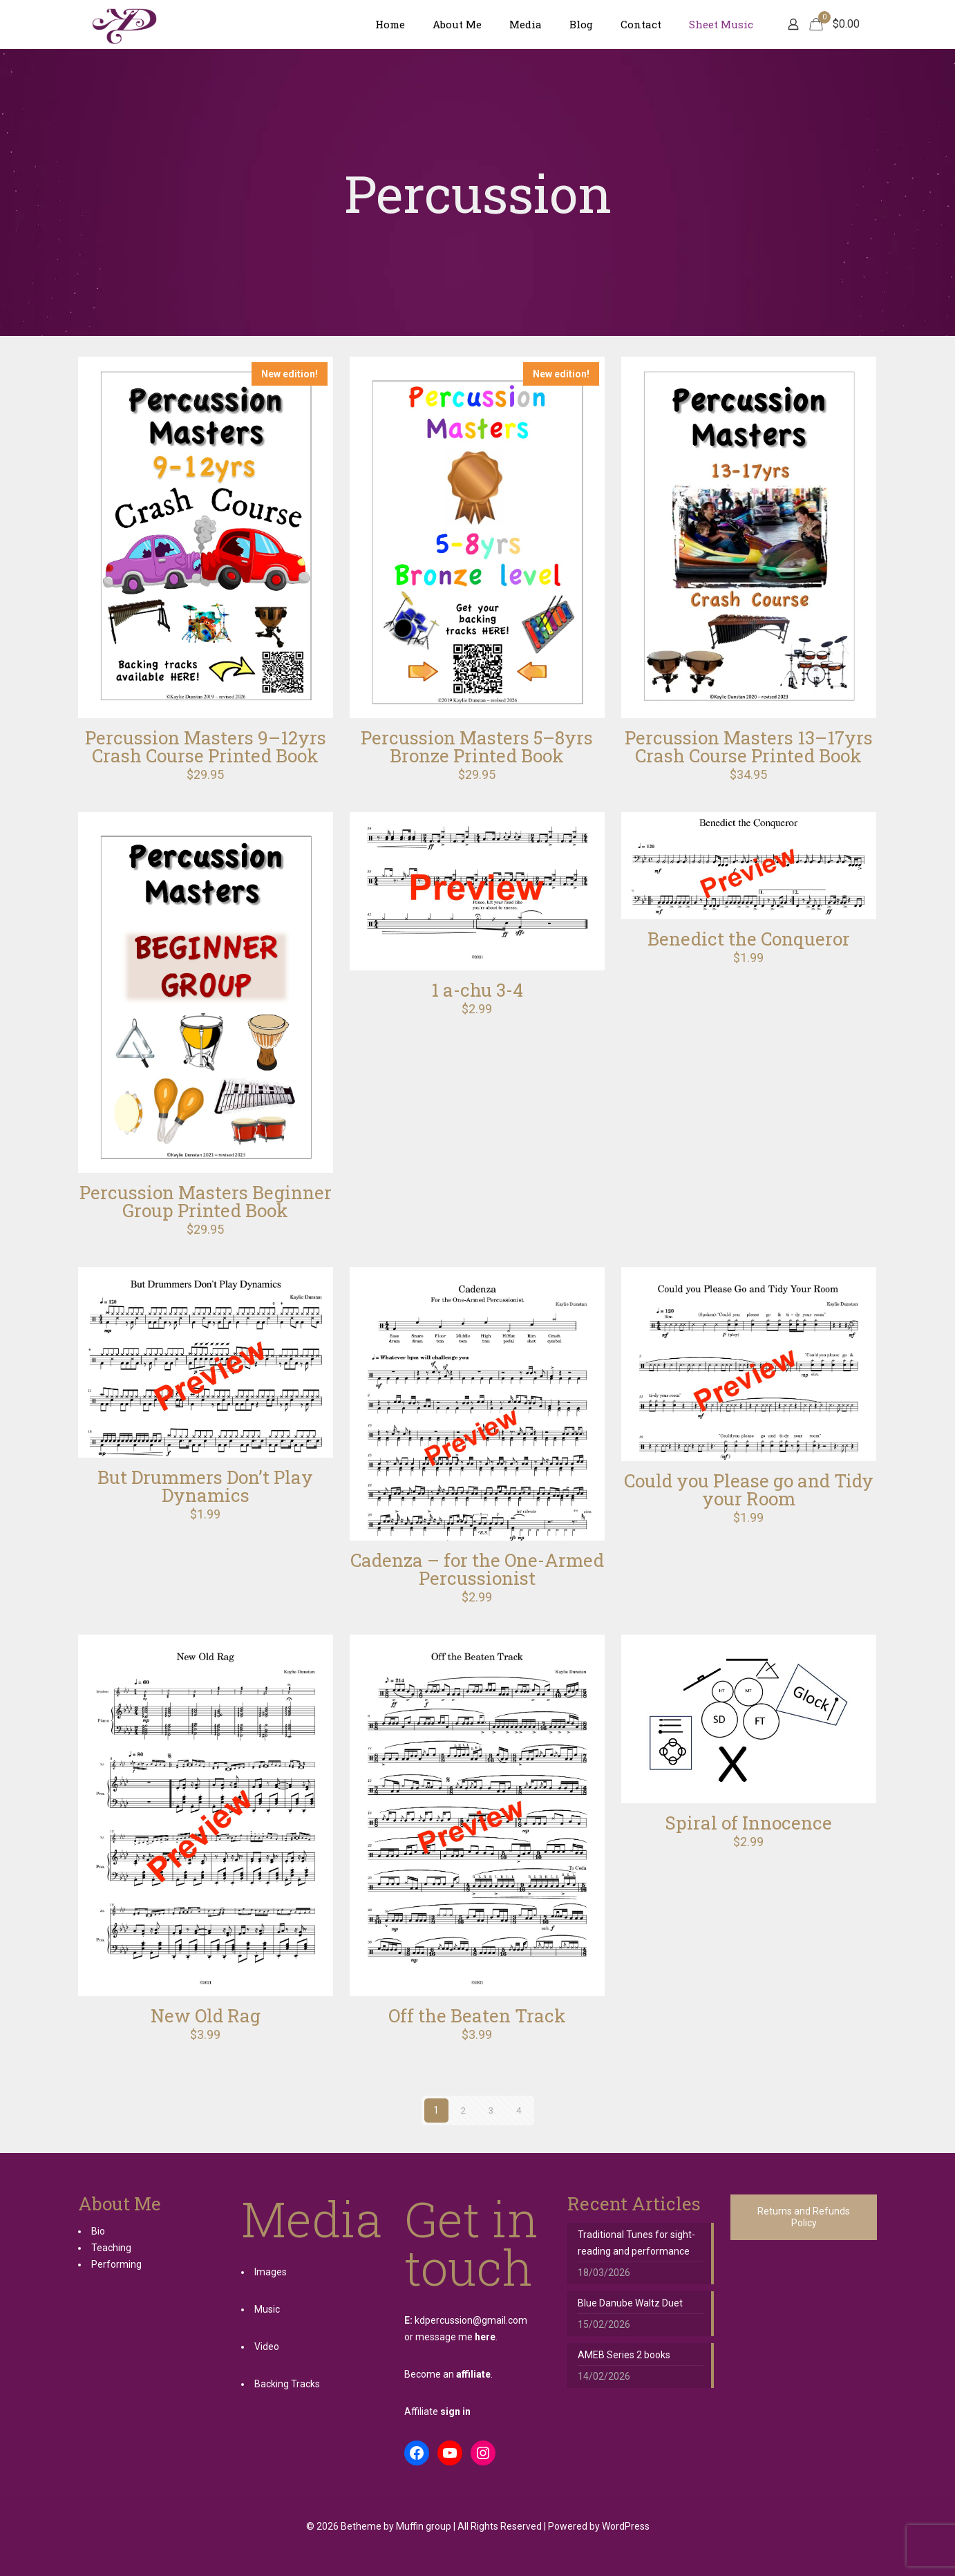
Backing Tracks (287, 2383)
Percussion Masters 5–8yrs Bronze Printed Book (477, 746)
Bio (98, 2231)
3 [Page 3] (491, 2110)
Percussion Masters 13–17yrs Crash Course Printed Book (749, 746)
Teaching (111, 2247)
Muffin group (423, 2526)
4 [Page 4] (519, 2110)
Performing (116, 2264)
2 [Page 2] (463, 2110)
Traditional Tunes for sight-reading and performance (636, 2243)
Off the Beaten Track (477, 2015)
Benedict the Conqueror (748, 938)
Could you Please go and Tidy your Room (748, 1489)
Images (270, 2271)
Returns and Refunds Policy (803, 2217)
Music (267, 2309)
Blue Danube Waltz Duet (630, 2303)
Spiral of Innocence (748, 1822)
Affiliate (437, 2411)
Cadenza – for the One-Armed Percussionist (477, 1569)
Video (266, 2346)
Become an (447, 2374)
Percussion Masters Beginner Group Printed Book (205, 1201)
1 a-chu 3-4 (477, 990)
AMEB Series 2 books (624, 2354)
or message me (449, 2336)
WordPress (626, 2526)
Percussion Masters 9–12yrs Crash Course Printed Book (205, 746)
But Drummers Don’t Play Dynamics (205, 1486)
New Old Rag (206, 2015)
